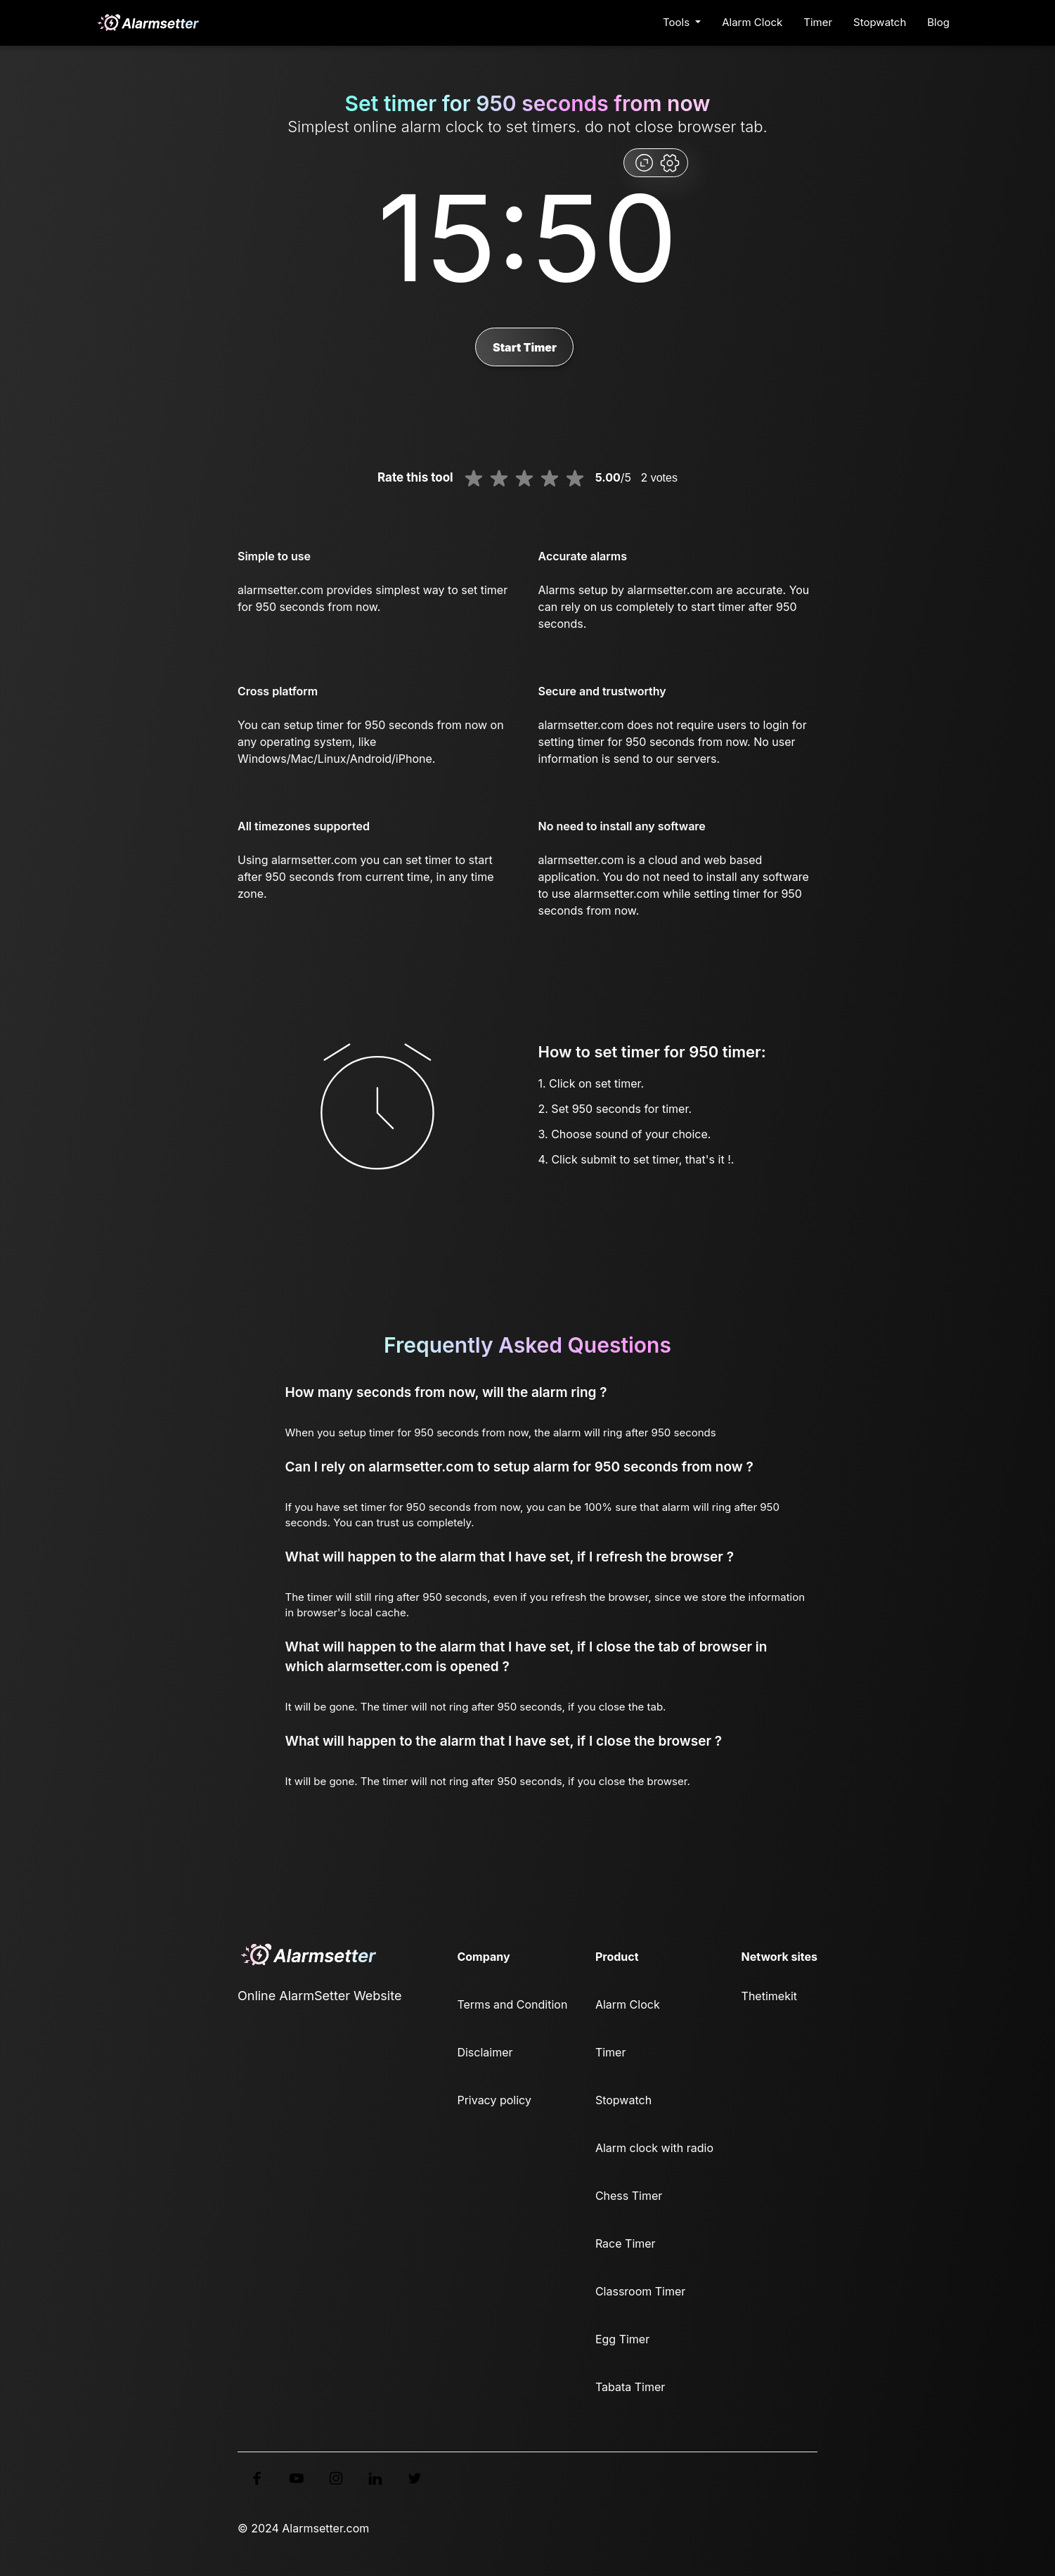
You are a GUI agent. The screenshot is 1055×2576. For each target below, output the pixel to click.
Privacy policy (494, 2100)
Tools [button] (677, 22)
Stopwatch (879, 22)
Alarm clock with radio (654, 2148)
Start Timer (525, 347)
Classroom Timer (640, 2291)
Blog (938, 22)
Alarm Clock (752, 22)
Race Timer (625, 2243)
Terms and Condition (512, 2004)
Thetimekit (769, 1996)
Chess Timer (628, 2196)
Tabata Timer (630, 2387)
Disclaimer (484, 2052)
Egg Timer (622, 2339)
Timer (817, 22)
